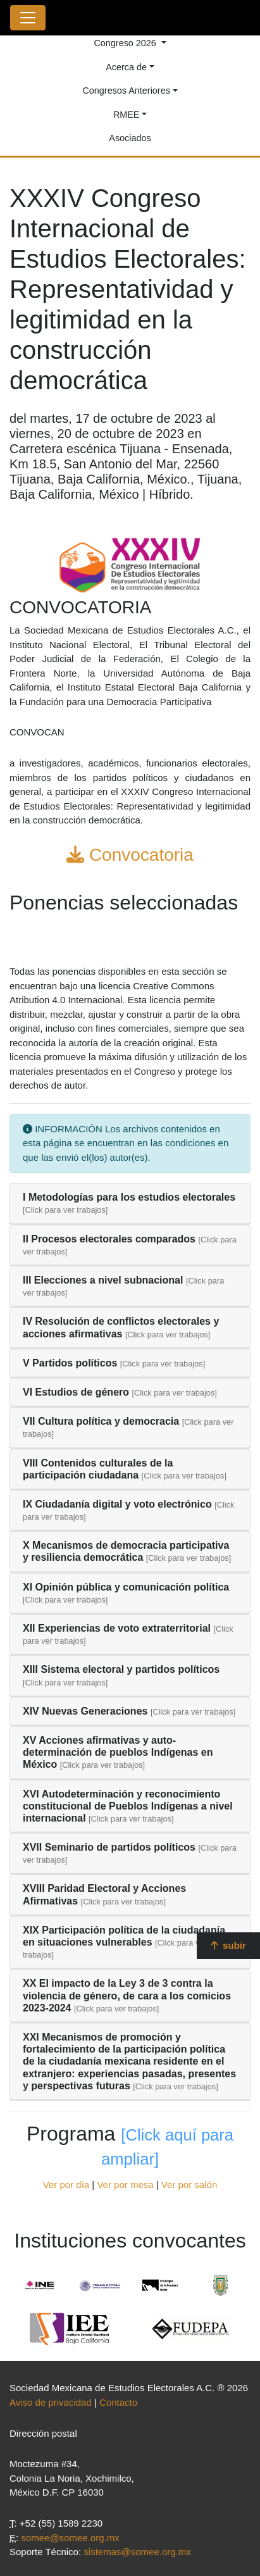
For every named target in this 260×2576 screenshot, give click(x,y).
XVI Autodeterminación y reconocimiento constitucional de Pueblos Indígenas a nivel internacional (128, 1806)
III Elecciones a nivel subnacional (103, 1280)
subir (228, 1945)
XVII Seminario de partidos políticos (109, 1847)
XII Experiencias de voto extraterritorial (117, 1628)
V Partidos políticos (70, 1363)
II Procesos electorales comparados (109, 1239)
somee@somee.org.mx (70, 2537)
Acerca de (126, 67)
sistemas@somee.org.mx (137, 2551)
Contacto (118, 2402)
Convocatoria (130, 855)
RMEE (126, 114)
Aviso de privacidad (50, 2402)
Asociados (130, 138)
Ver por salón (189, 2184)
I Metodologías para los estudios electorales (129, 1197)
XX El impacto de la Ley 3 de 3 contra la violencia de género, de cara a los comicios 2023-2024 (127, 1995)
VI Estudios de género (76, 1392)
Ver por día (66, 2184)
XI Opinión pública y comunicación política (126, 1587)
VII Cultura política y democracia (101, 1421)
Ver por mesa (125, 2184)
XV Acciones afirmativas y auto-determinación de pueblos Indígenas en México (118, 1752)
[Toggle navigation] (28, 17)
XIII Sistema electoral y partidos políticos (121, 1669)
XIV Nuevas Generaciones (85, 1711)
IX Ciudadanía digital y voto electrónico (117, 1504)
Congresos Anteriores (126, 90)
